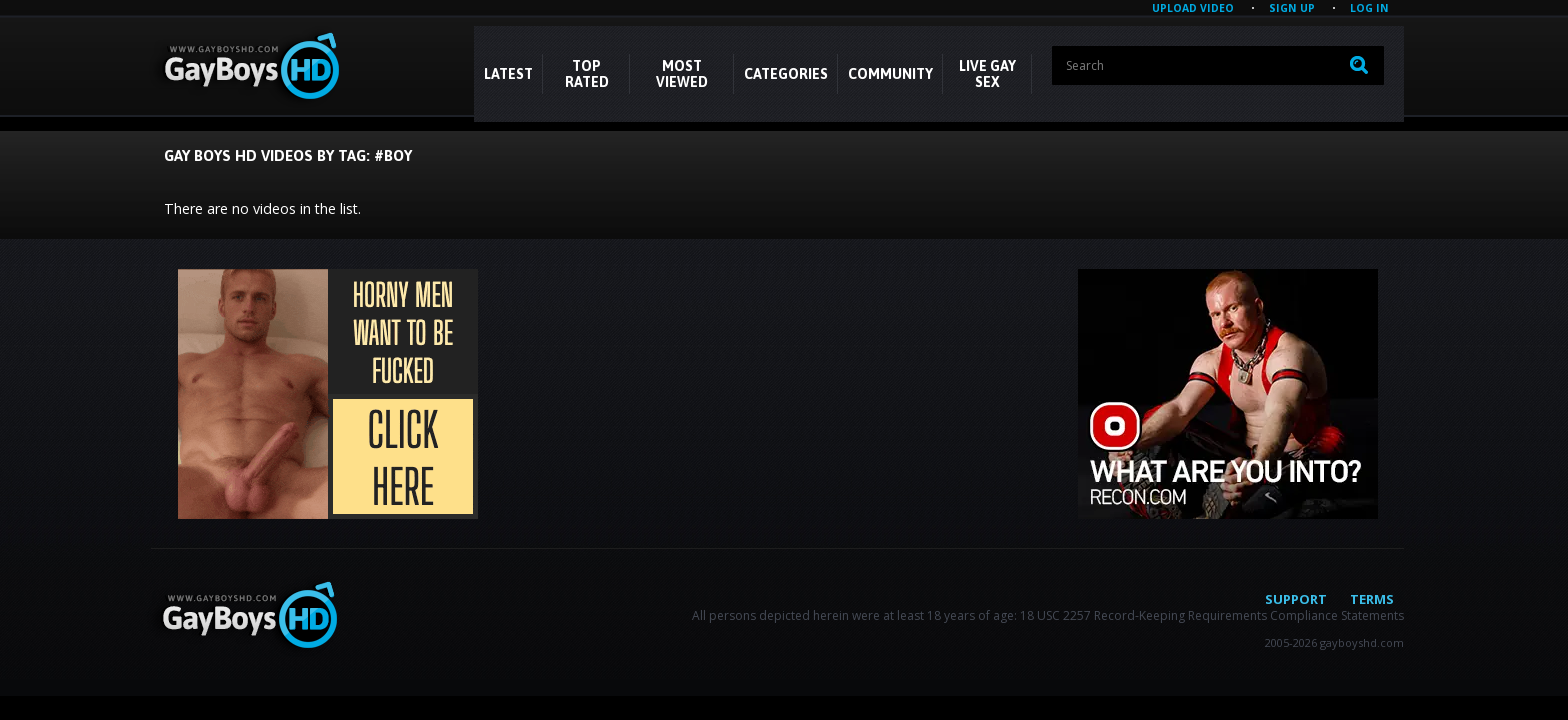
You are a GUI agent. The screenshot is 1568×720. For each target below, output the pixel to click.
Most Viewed (682, 74)
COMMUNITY (890, 74)
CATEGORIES (786, 74)
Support (1296, 599)
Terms (1372, 599)
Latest (508, 74)
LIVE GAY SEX (987, 74)
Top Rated (587, 74)
